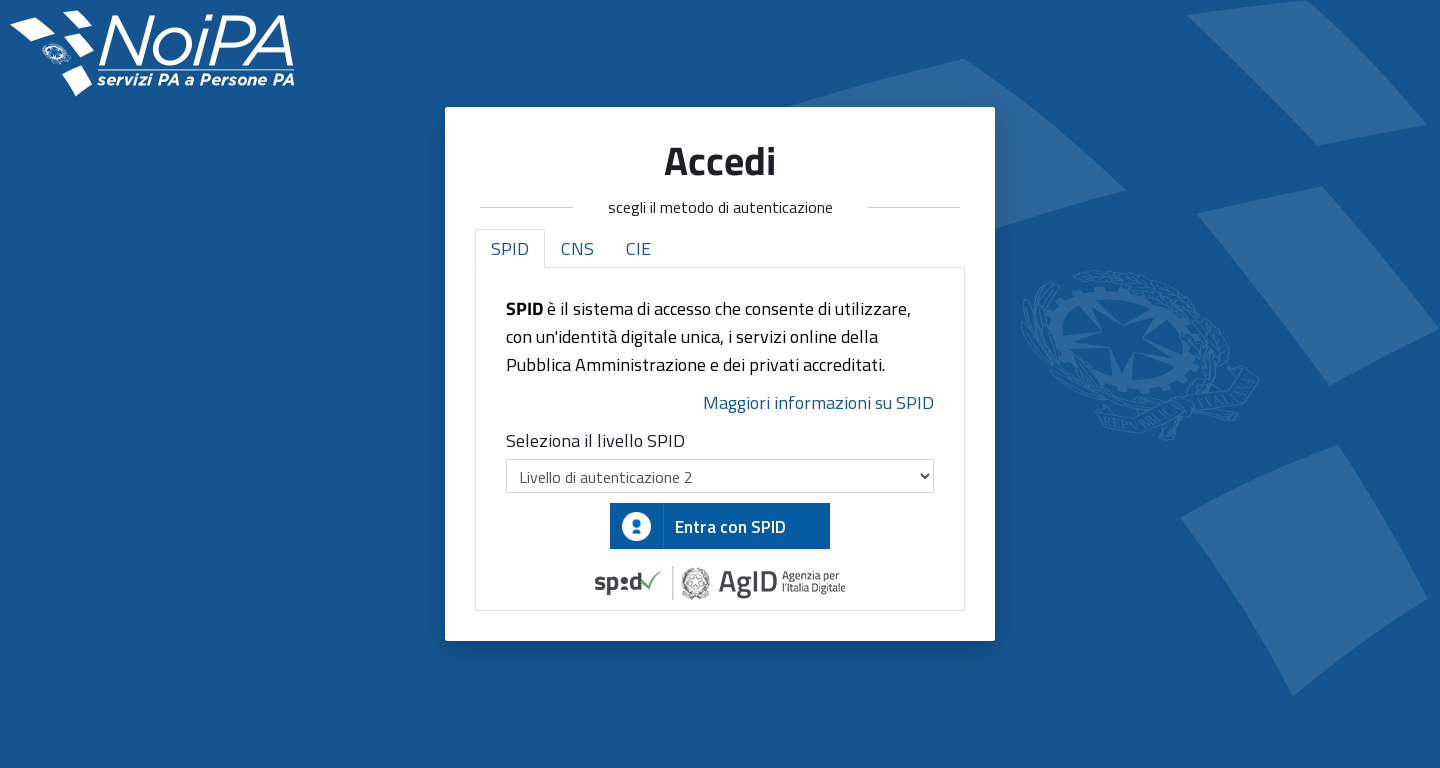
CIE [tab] (638, 248)
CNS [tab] (577, 248)
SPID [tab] (510, 248)
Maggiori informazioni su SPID (818, 402)
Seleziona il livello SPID (595, 440)
